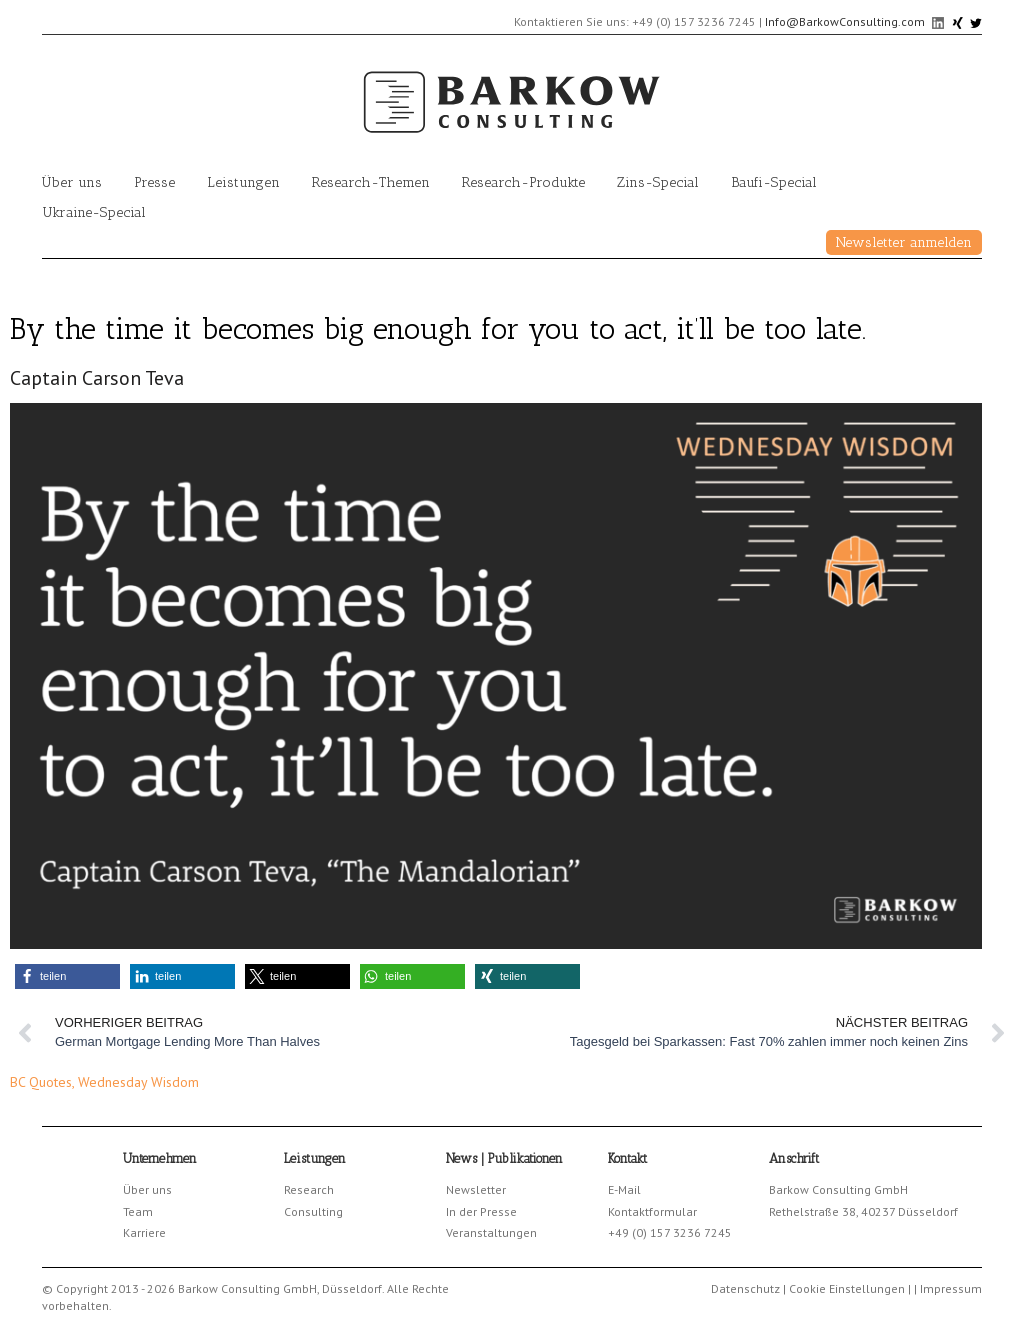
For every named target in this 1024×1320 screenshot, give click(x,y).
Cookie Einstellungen (847, 1288)
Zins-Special (658, 182)
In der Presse (481, 1211)
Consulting (313, 1211)
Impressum (951, 1288)
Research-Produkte (523, 182)
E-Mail (624, 1189)
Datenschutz (745, 1288)
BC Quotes (41, 1082)
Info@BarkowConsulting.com (845, 21)
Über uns (72, 182)
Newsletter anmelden (904, 242)
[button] (67, 976)
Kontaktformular (652, 1211)
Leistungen (243, 182)
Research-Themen (371, 182)
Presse (154, 182)
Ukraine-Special (94, 212)
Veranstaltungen (491, 1232)
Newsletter (476, 1189)
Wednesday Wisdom (138, 1082)
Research (309, 1189)
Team (138, 1211)
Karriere (144, 1232)
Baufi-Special (774, 182)
